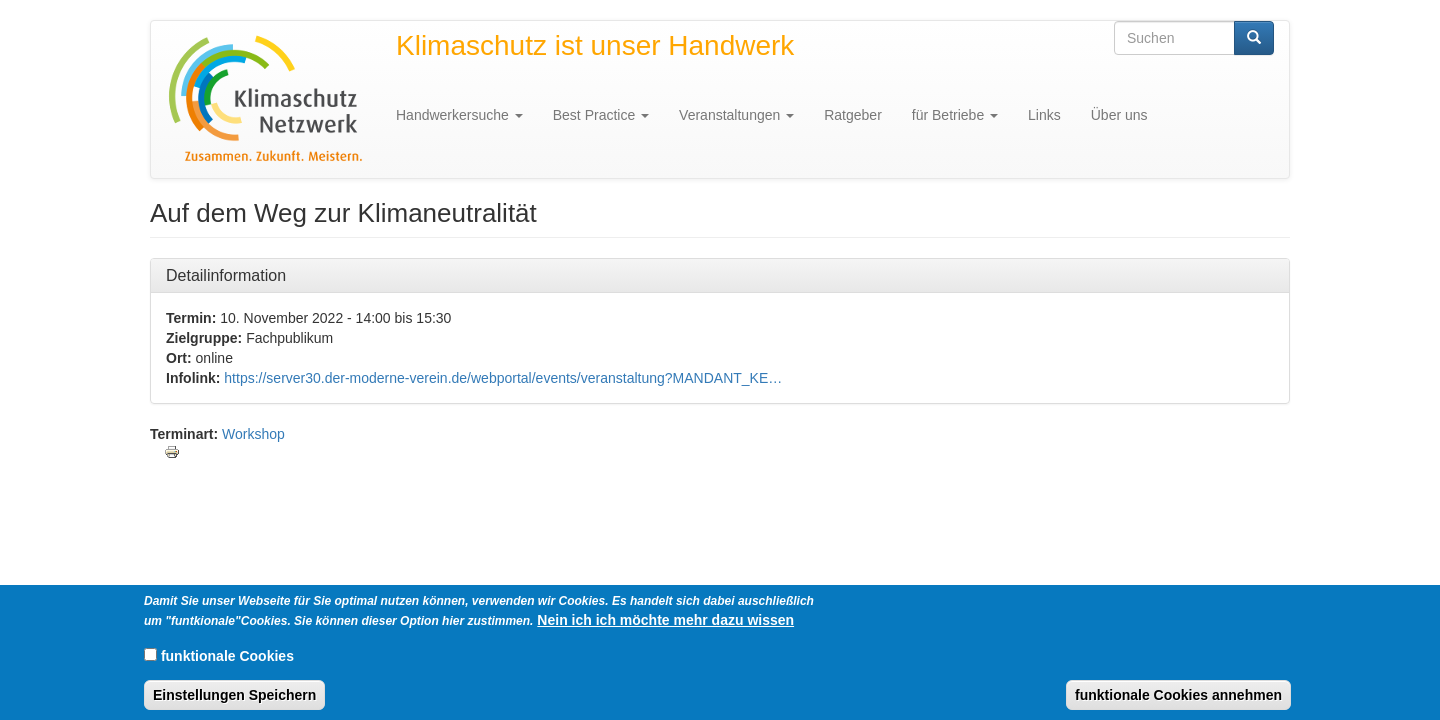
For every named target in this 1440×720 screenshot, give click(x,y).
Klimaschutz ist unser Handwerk (595, 45)
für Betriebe (955, 115)
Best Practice (601, 115)
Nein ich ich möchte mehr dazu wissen (665, 628)
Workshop (253, 434)
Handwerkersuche (459, 115)
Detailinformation (226, 274)
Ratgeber (853, 115)
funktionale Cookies (227, 664)
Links (1044, 115)
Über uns (1119, 115)
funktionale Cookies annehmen (1178, 703)
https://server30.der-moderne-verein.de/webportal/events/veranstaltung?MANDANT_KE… (503, 378)
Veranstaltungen (736, 115)
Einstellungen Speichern (234, 703)
